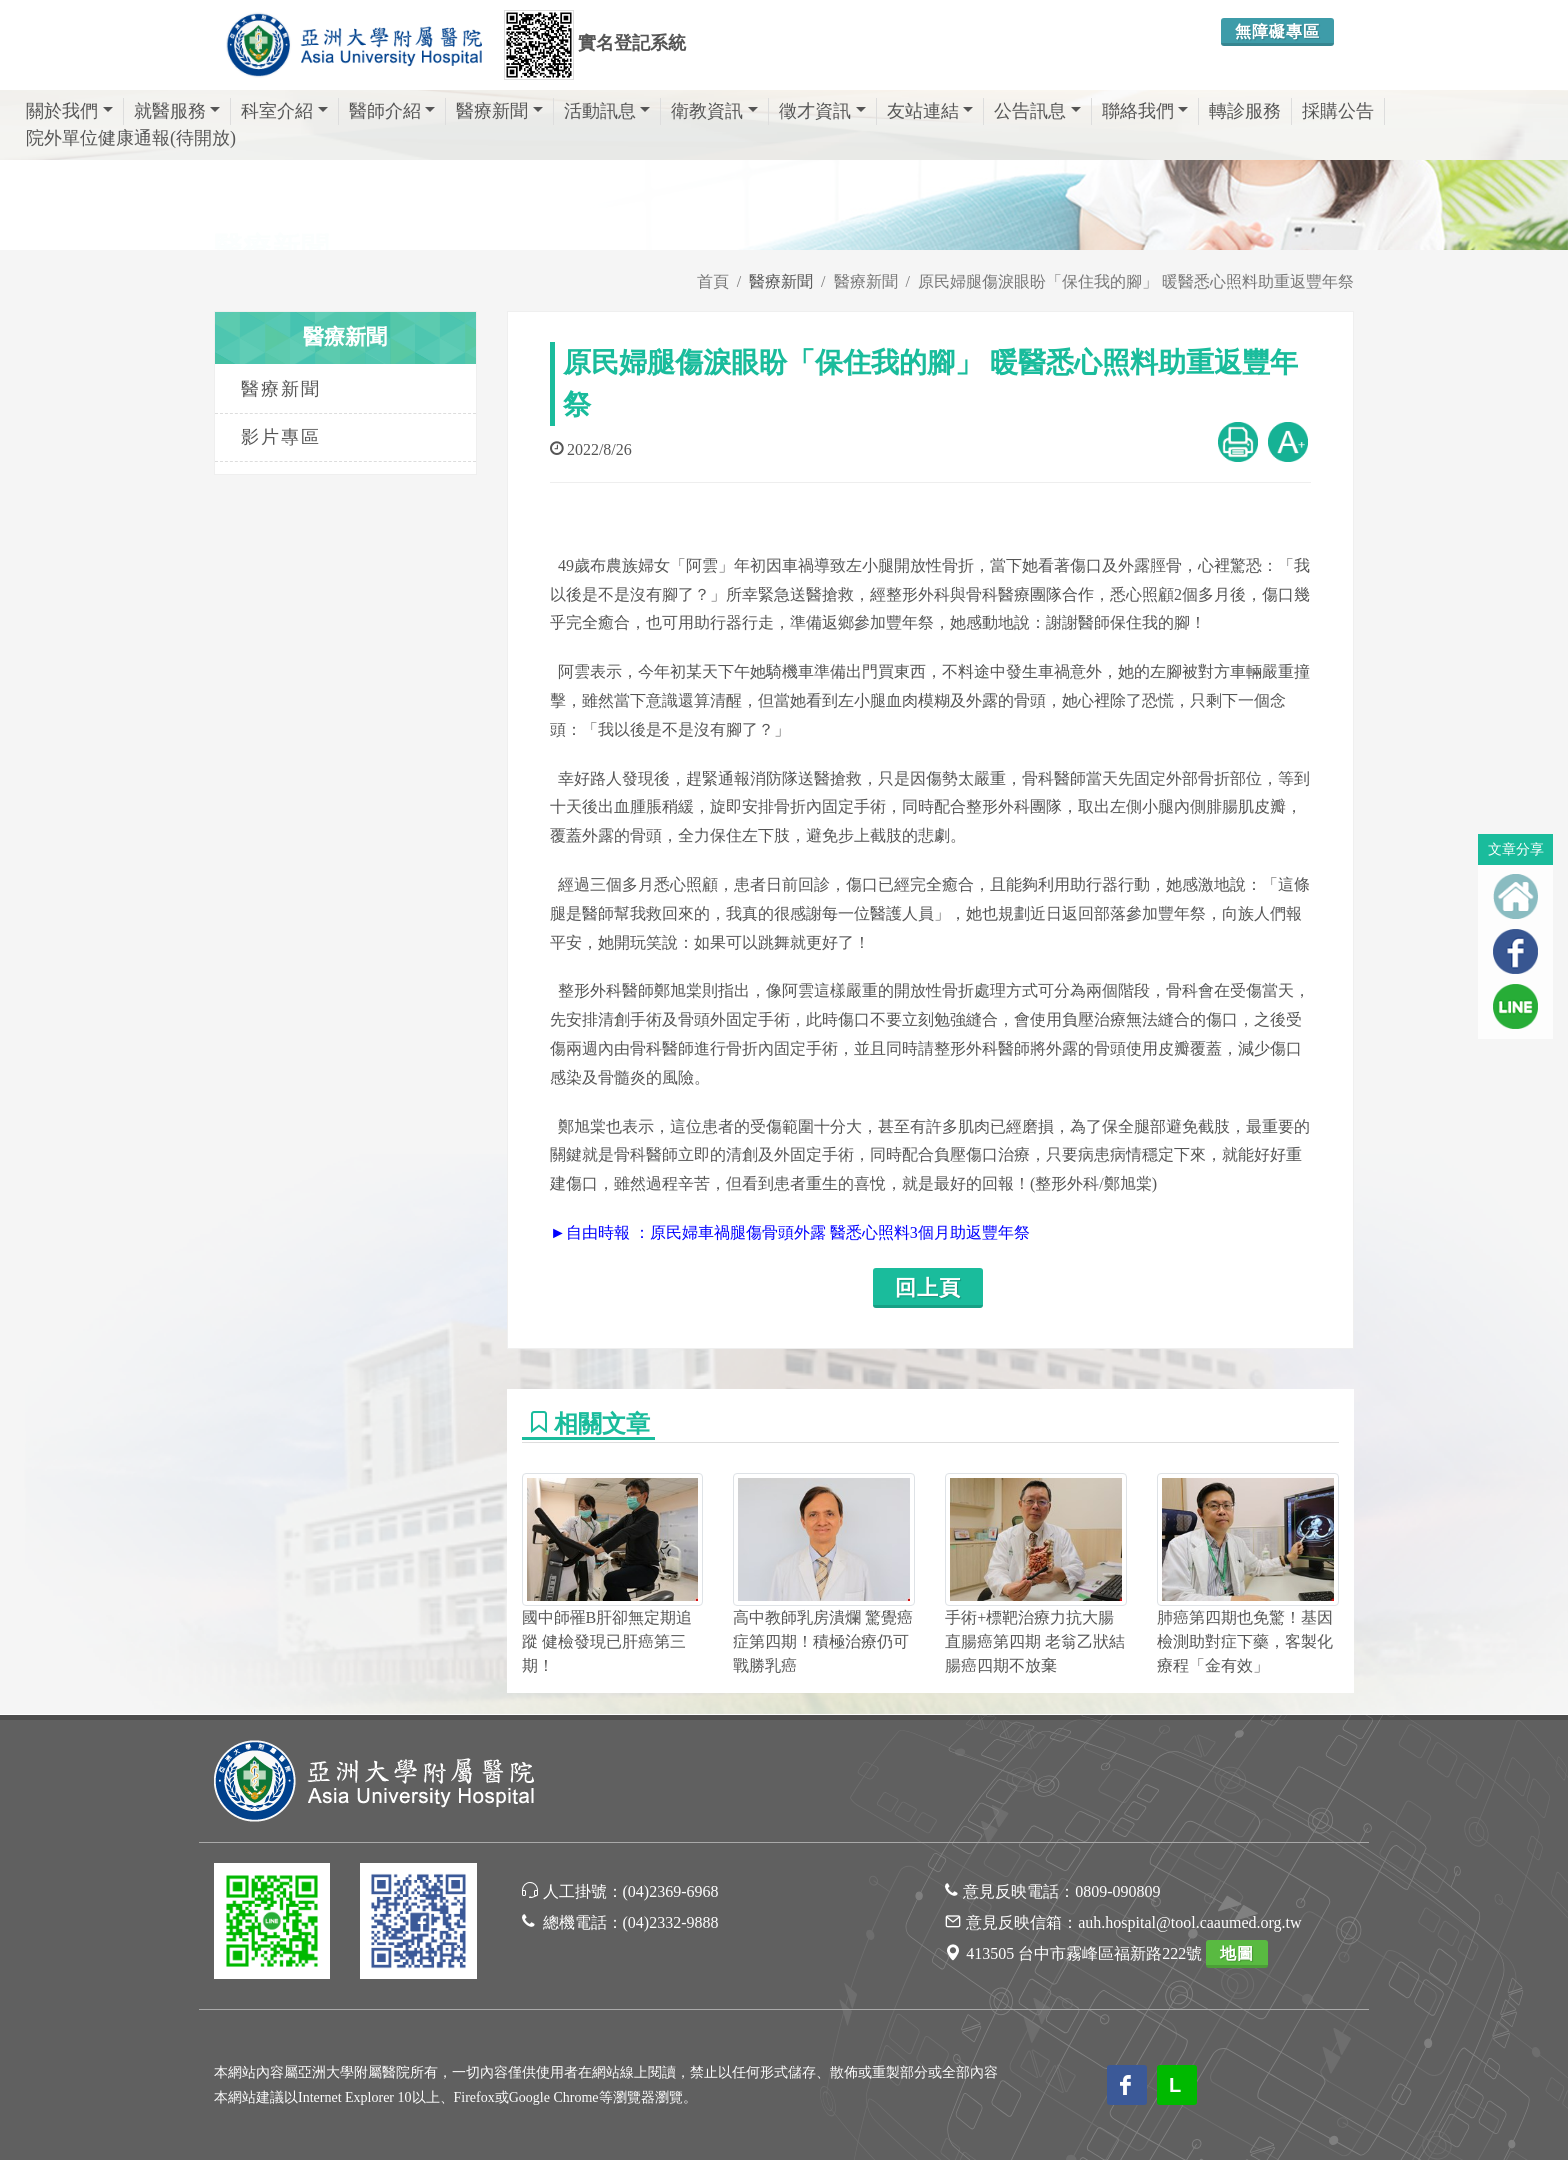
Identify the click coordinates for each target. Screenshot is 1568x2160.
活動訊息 (607, 111)
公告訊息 (1037, 111)
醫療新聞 (499, 111)
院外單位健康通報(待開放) (131, 138)
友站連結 (930, 111)
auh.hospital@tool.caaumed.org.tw (1189, 1922)
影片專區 (281, 437)
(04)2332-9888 (671, 1922)
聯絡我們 (1145, 111)
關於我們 (69, 111)
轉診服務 (1245, 111)
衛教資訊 (714, 111)
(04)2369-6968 (671, 1891)
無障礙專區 (1277, 31)
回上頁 (928, 1288)
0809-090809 (1117, 1891)
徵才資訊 (822, 111)
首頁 (713, 281)
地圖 (1237, 1953)
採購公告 (1338, 111)
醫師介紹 (392, 111)
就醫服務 (177, 111)
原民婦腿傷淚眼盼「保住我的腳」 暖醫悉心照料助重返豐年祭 (1136, 281)
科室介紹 (284, 111)
